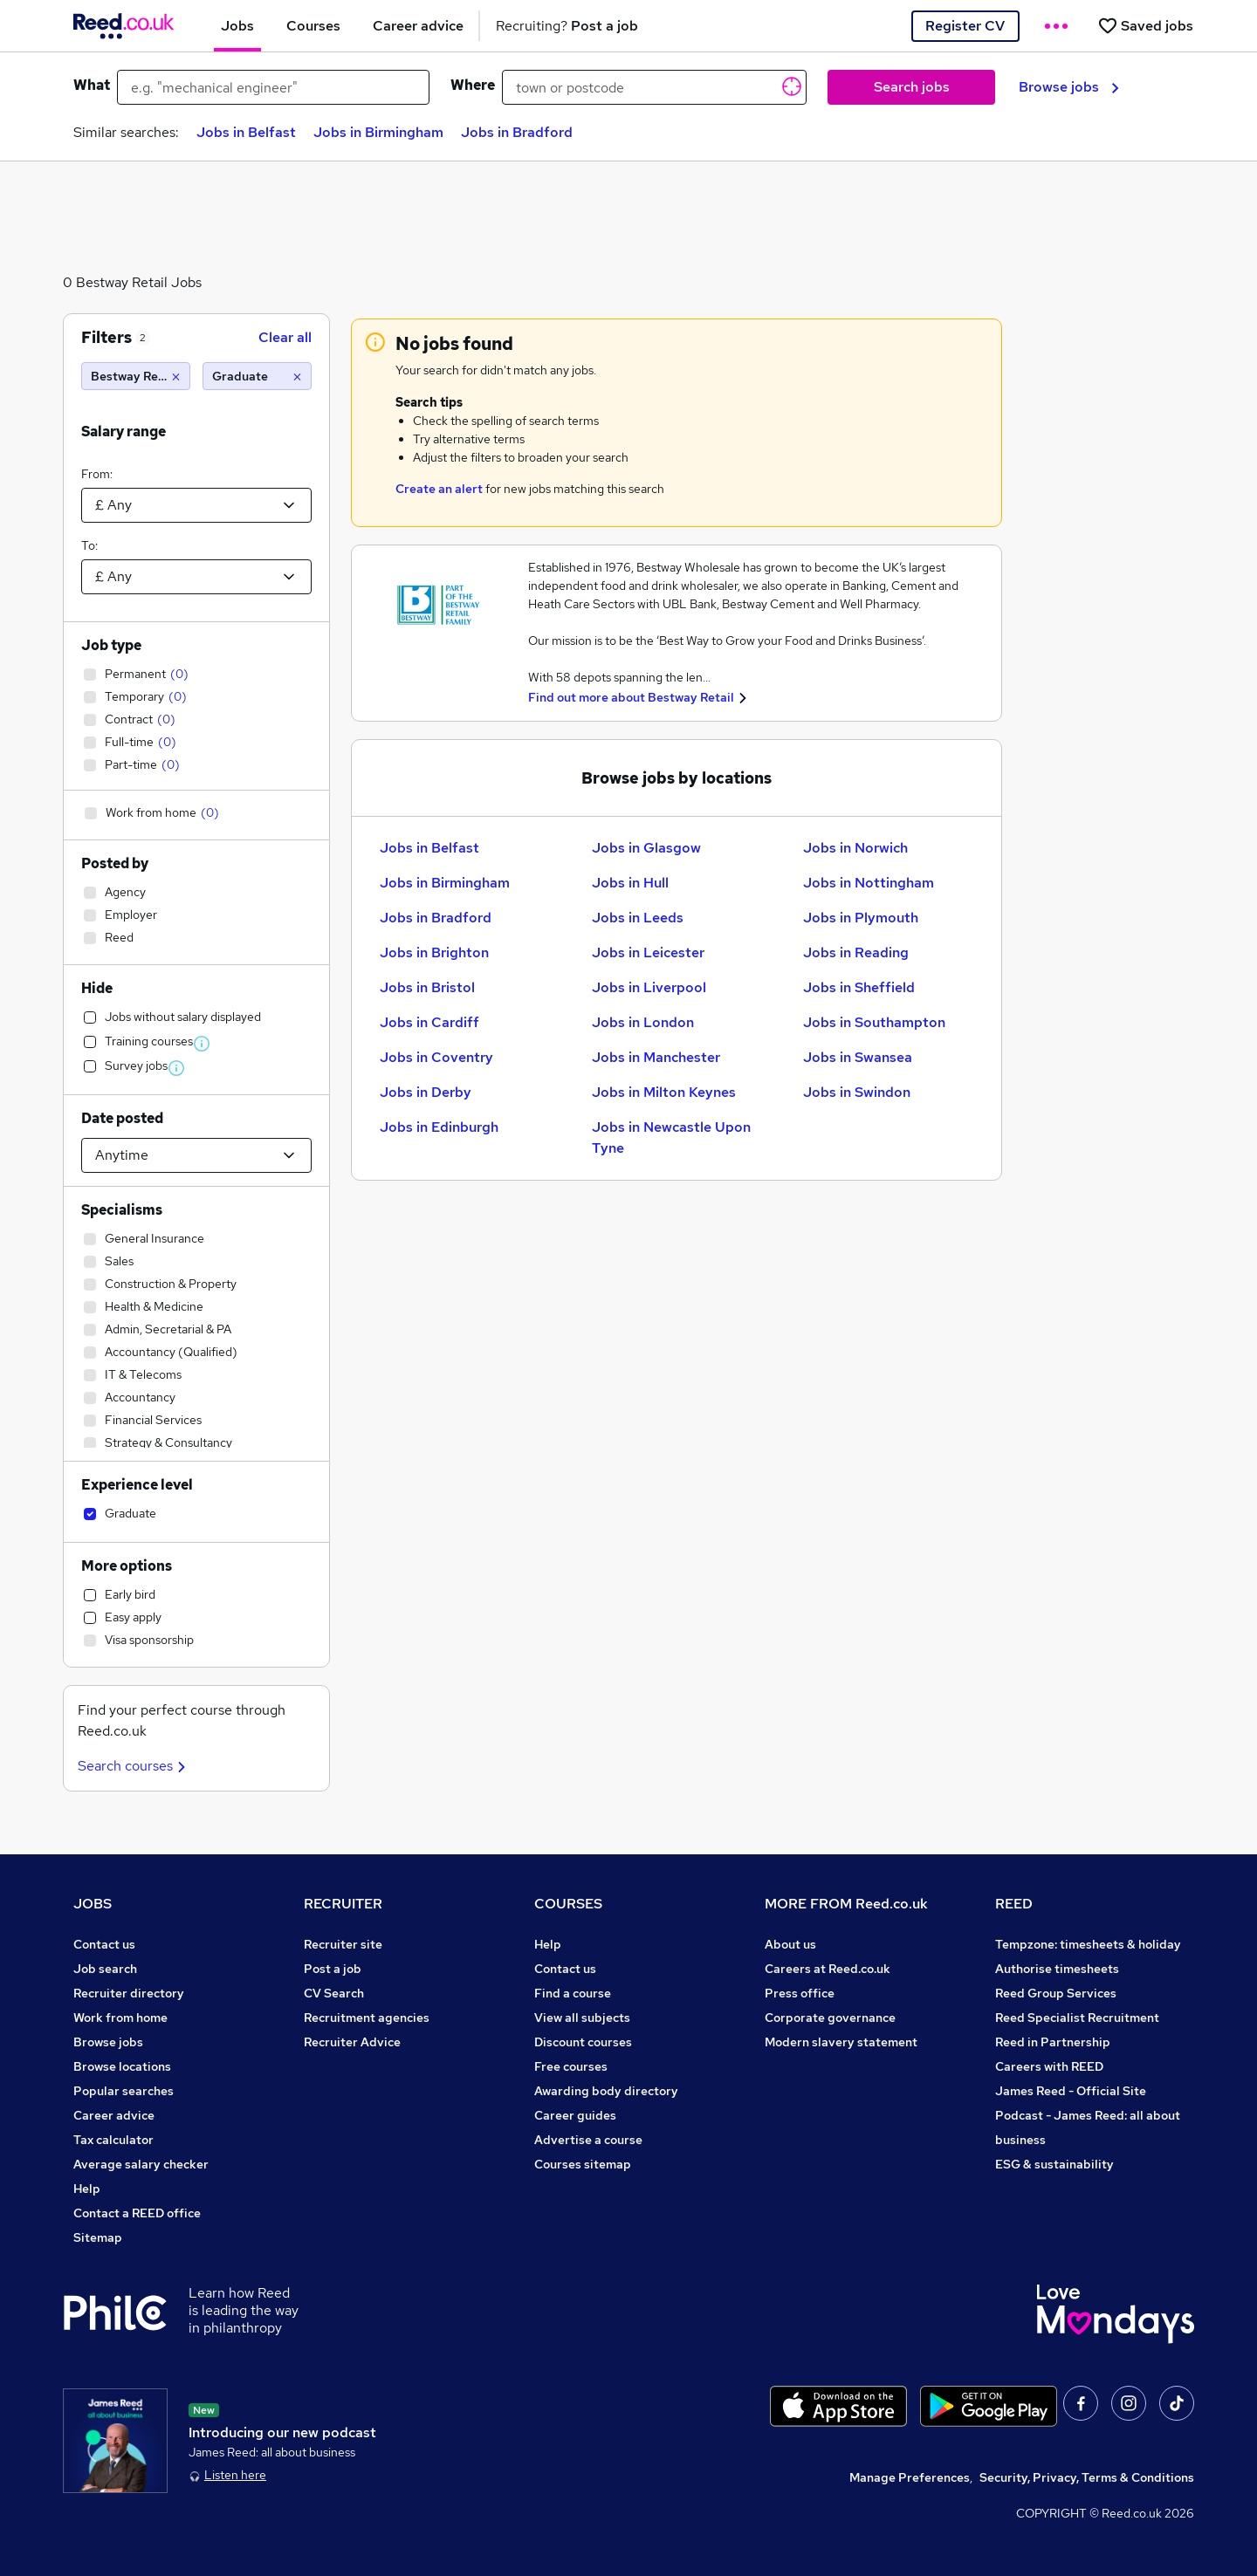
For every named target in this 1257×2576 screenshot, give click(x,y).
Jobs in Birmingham (378, 132)
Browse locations (122, 2066)
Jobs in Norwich (855, 848)
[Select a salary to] (196, 576)
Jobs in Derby (425, 1092)
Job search (105, 1969)
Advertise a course (588, 2140)
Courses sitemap (582, 2164)
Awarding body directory (606, 2091)
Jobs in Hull (630, 883)
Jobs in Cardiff (429, 1022)
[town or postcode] (654, 87)
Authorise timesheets (1057, 1969)
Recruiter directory (128, 1993)
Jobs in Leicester (648, 952)
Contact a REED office (137, 2213)
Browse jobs (1069, 87)
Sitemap (97, 2237)
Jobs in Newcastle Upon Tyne (671, 1137)
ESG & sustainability (1054, 2164)
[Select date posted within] (196, 1155)
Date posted (122, 1118)
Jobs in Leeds (637, 917)
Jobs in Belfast (246, 132)
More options (126, 1566)
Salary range (123, 431)
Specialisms (121, 1210)
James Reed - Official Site (1070, 2091)
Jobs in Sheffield (859, 987)
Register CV (965, 26)
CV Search (334, 1993)
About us (790, 1944)
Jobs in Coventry (436, 1057)
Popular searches (123, 2091)
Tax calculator (113, 2140)
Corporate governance (830, 2017)
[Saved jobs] (1145, 25)
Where (472, 85)
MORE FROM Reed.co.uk (846, 1903)
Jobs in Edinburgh (439, 1127)
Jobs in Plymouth (860, 917)
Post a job (332, 1969)
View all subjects (582, 2017)
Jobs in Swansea (857, 1057)
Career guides (575, 2115)
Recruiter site (343, 1944)
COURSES (568, 1903)
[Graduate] (257, 376)
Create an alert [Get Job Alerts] (439, 489)
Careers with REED (1049, 2066)
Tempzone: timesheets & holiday (1088, 1944)
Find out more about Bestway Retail (631, 697)
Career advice (114, 2115)
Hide (97, 988)
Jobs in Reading (856, 952)
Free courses (571, 2066)
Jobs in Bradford (517, 132)
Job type (111, 645)
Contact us (104, 1944)
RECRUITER (343, 1903)
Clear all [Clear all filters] (285, 337)
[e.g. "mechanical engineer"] (273, 87)
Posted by (114, 863)
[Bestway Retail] (135, 376)
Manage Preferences (909, 2477)
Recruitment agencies (366, 2017)
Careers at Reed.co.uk (827, 1969)
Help (86, 2188)
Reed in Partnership (1052, 2042)
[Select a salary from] (196, 505)
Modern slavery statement (841, 2042)
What (91, 85)
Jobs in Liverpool (649, 987)
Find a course (572, 1993)
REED (1014, 1903)
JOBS (92, 1903)
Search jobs (912, 87)
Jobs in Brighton (434, 952)
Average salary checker (141, 2164)
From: (97, 474)
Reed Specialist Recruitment (1077, 2017)
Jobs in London (643, 1022)
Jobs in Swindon (856, 1092)
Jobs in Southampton (874, 1022)
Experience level (137, 1485)
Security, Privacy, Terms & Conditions (1086, 2477)
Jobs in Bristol (427, 987)
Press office (800, 1993)
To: (89, 545)
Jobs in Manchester (656, 1057)
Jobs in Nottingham (868, 883)
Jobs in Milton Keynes (664, 1092)
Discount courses (583, 2042)
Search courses (134, 1766)
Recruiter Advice (352, 2042)
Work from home (120, 2017)
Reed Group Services (1055, 1993)
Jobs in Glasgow (646, 848)
